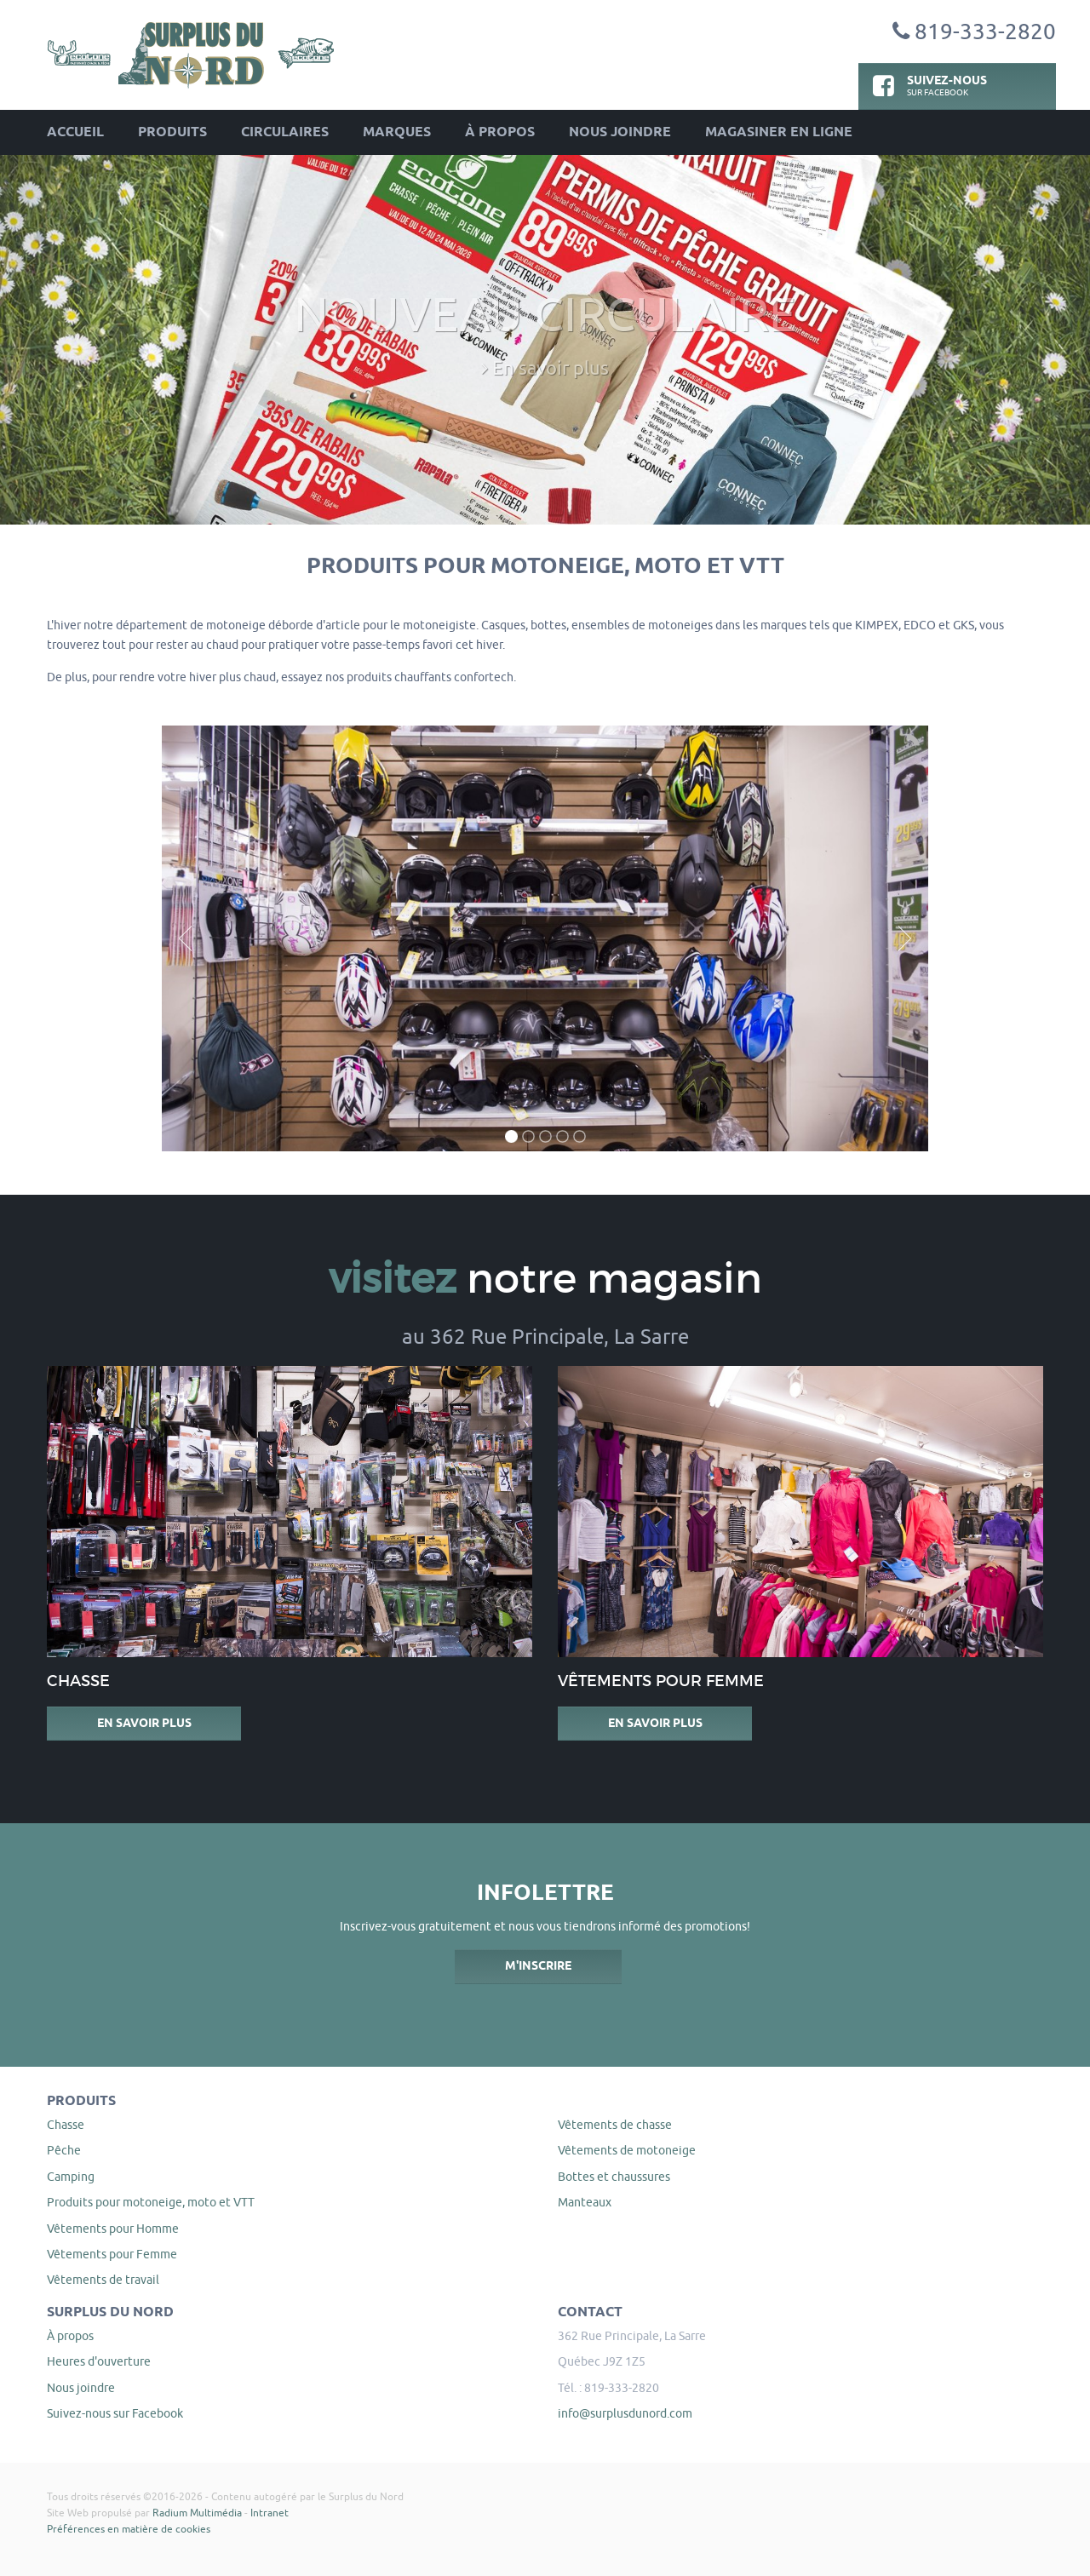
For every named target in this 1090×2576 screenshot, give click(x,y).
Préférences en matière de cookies (128, 2528)
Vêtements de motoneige (627, 2150)
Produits (172, 132)
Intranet (269, 2512)
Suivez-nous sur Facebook (115, 2413)
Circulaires (285, 132)
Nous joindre (620, 132)
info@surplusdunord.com (625, 2413)
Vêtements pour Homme (113, 2228)
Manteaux (584, 2202)
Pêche (64, 2150)
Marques (397, 132)
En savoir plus (144, 1723)
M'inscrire (538, 1966)
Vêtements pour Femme (112, 2254)
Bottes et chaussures (614, 2176)
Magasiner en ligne (778, 132)
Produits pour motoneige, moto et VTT (151, 2202)
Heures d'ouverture (99, 2361)
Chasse (65, 2124)
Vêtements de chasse (615, 2124)
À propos (500, 132)
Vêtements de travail (103, 2279)
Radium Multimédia (197, 2512)
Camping (71, 2176)
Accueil (75, 132)
